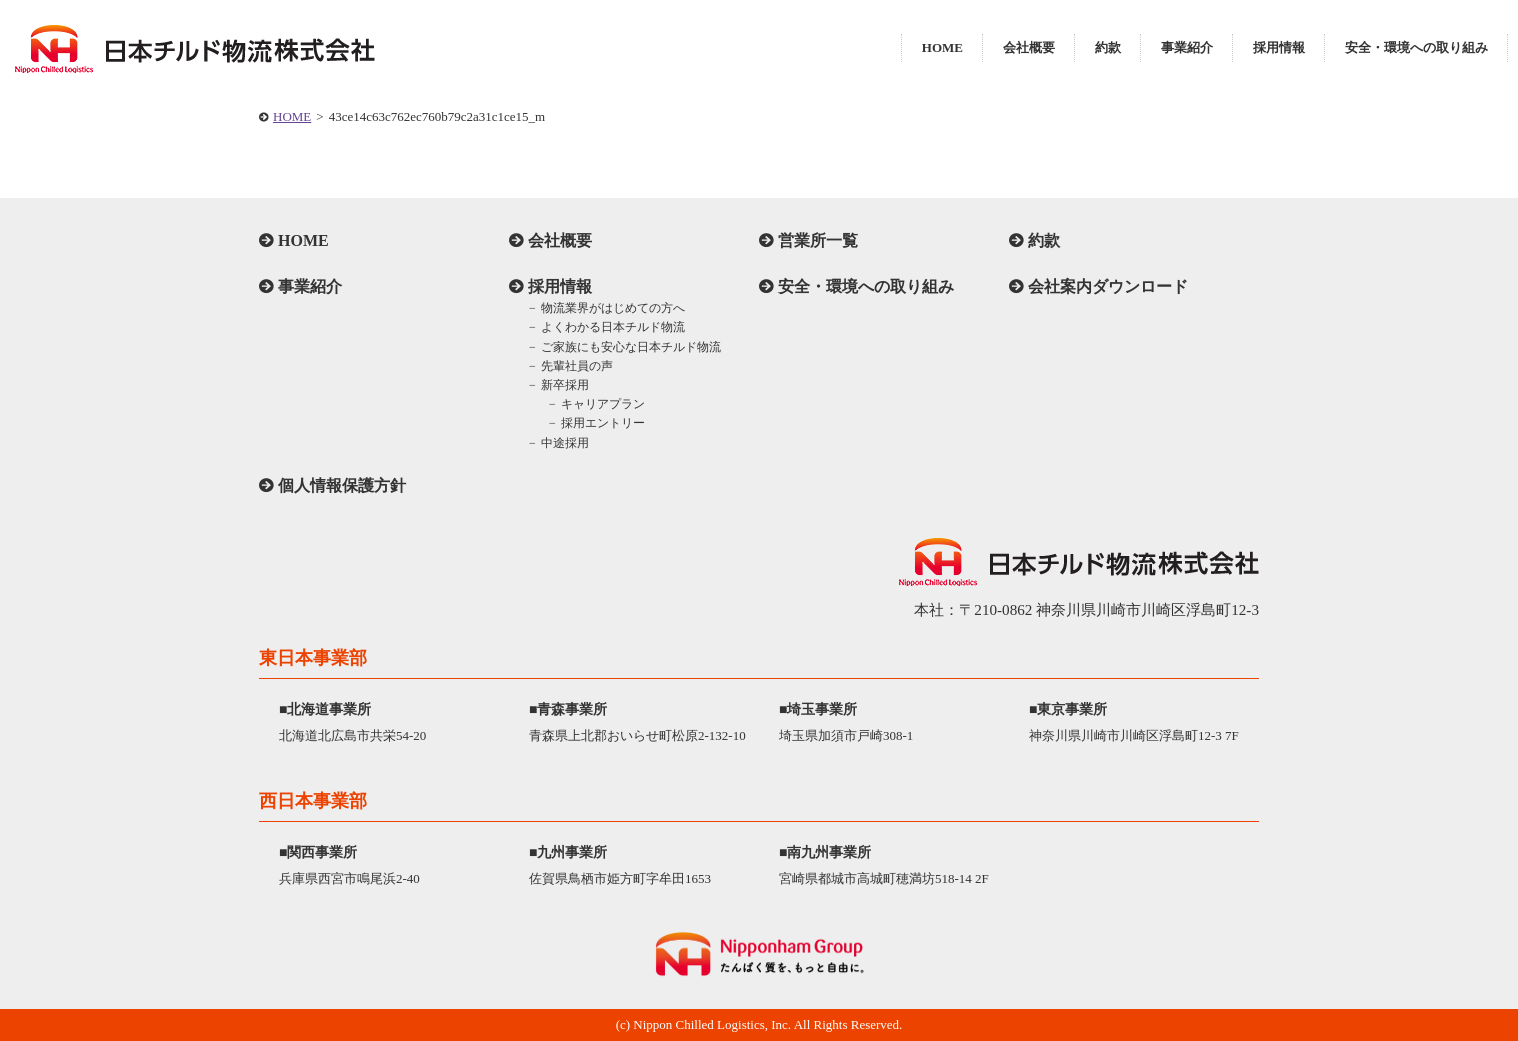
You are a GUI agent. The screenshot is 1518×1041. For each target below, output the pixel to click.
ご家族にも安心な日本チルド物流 (631, 347)
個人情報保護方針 (342, 485)
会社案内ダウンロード (1108, 286)
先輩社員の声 (577, 366)
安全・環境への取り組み (1416, 47)
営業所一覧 (818, 240)
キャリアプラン (603, 404)
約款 (1108, 47)
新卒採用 (565, 385)
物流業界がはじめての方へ (613, 308)
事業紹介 (1187, 47)
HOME (942, 47)
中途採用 (565, 443)
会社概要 (1029, 47)
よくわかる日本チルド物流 (613, 327)
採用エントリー (603, 423)
